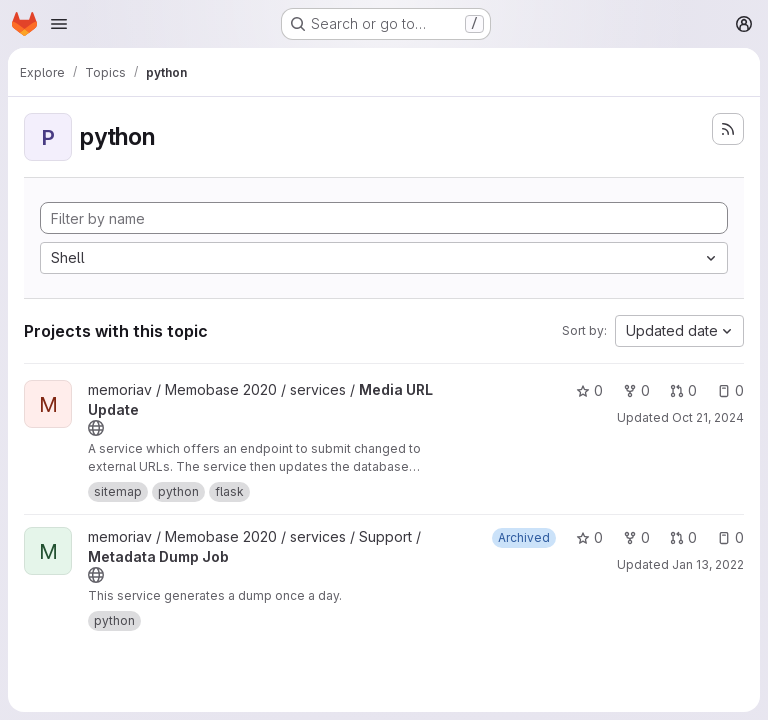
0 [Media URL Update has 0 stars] (589, 390)
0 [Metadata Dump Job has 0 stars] (589, 537)
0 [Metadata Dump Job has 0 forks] (636, 537)
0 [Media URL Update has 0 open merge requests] (683, 390)
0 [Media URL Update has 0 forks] (636, 390)
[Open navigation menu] (59, 24)
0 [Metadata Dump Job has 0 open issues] (730, 537)
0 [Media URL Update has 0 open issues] (730, 390)
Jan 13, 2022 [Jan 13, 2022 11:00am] (708, 564)
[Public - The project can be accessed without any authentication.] (96, 428)
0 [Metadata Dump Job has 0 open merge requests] (683, 537)
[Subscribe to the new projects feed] (728, 129)
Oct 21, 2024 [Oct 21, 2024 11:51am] (708, 417)
